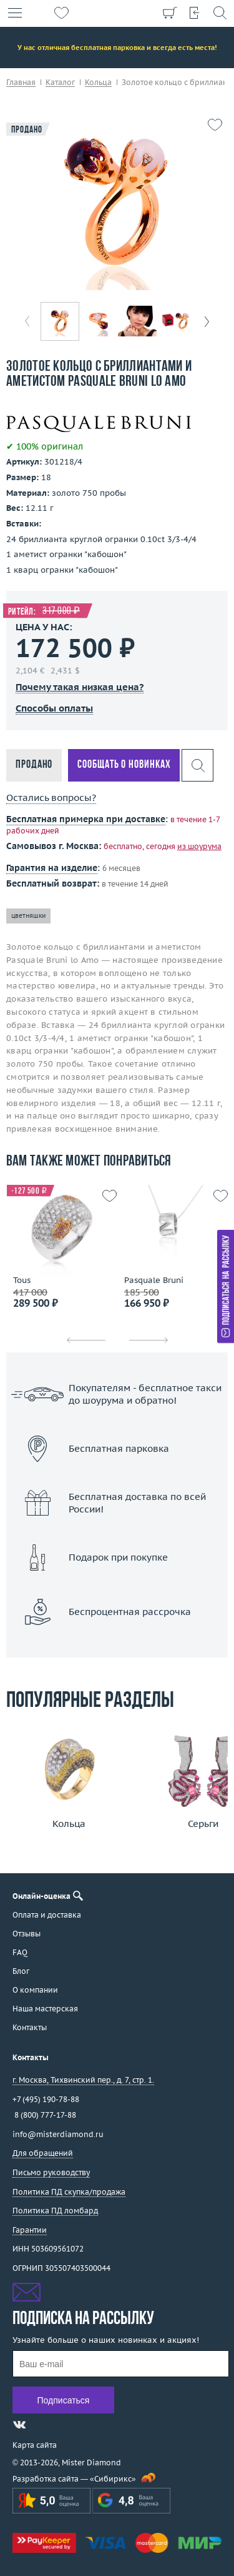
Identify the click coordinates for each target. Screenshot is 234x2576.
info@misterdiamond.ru (58, 2134)
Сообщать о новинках (123, 765)
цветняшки (28, 916)
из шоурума (199, 846)
